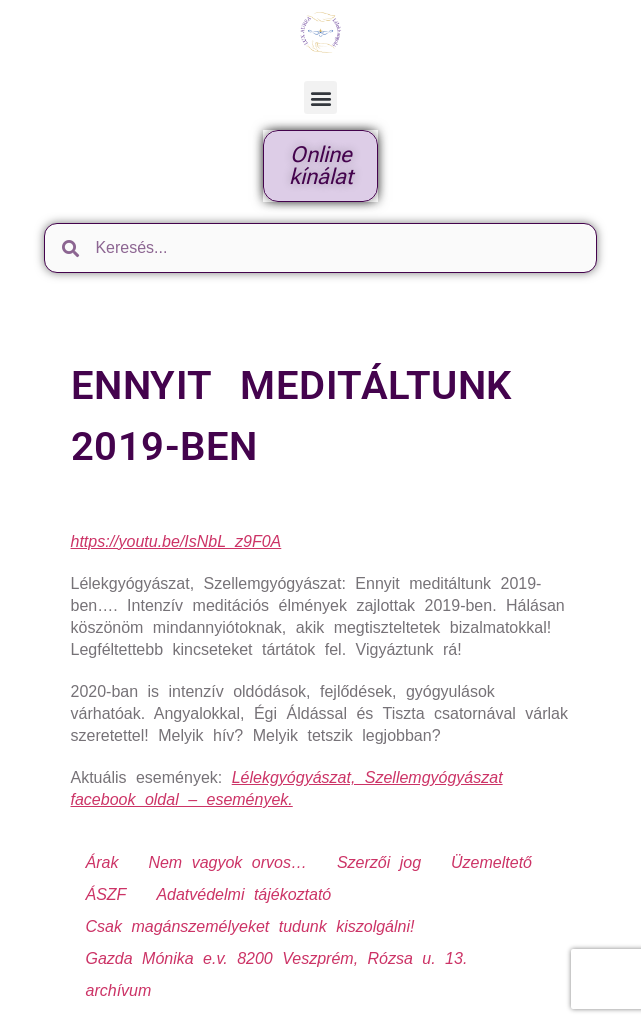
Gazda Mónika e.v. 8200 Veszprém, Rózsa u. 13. (277, 958)
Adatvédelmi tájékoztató (243, 894)
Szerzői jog (379, 862)
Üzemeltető (491, 862)
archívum (119, 990)
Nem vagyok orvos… (227, 862)
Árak (102, 862)
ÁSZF (106, 894)
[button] (320, 97)
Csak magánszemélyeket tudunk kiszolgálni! (250, 926)
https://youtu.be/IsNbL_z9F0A (176, 541)
